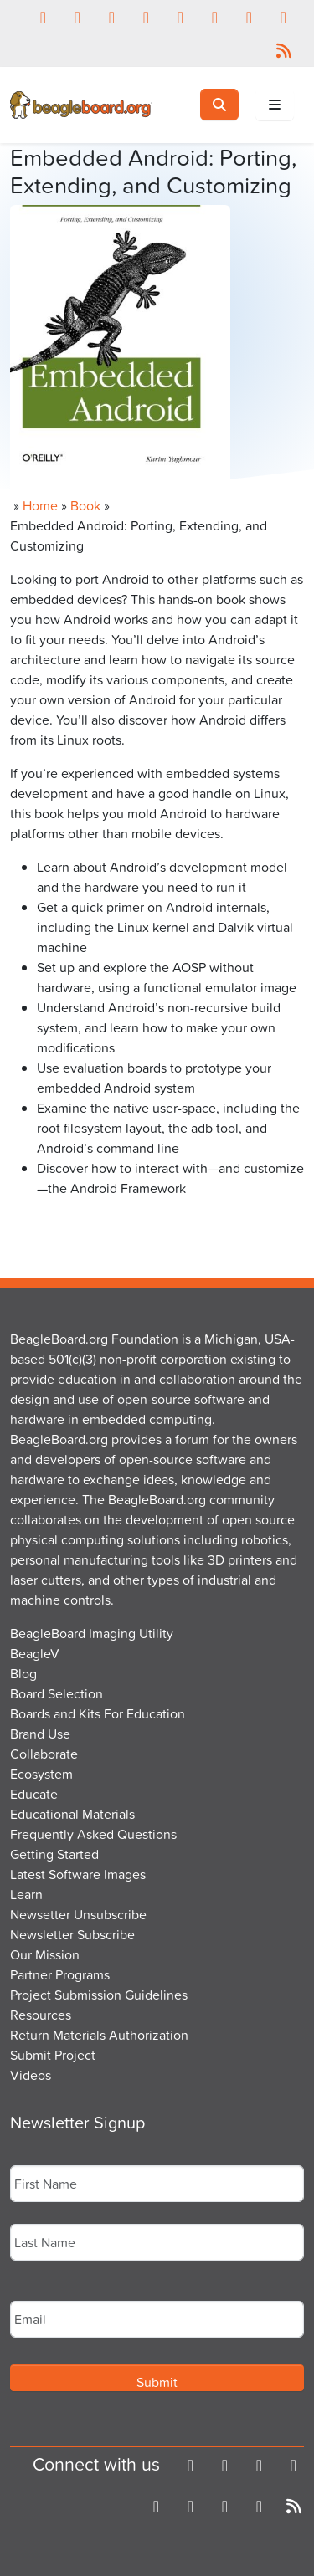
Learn (26, 1894)
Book (85, 505)
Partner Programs (60, 1974)
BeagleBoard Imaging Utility (91, 1633)
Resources (40, 2014)
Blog (23, 1673)
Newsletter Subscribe (72, 1934)
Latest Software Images (78, 1874)
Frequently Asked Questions (93, 1834)
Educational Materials (72, 1814)
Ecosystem (41, 1773)
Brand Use (40, 1733)
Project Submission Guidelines (99, 1994)
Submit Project (52, 2055)
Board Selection (56, 1693)
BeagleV (34, 1653)
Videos (30, 2075)
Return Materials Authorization (99, 2034)
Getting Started (54, 1854)
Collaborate (44, 1753)
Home (40, 505)
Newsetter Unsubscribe (78, 1914)
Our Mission (45, 1954)
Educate (34, 1794)
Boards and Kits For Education (97, 1713)
